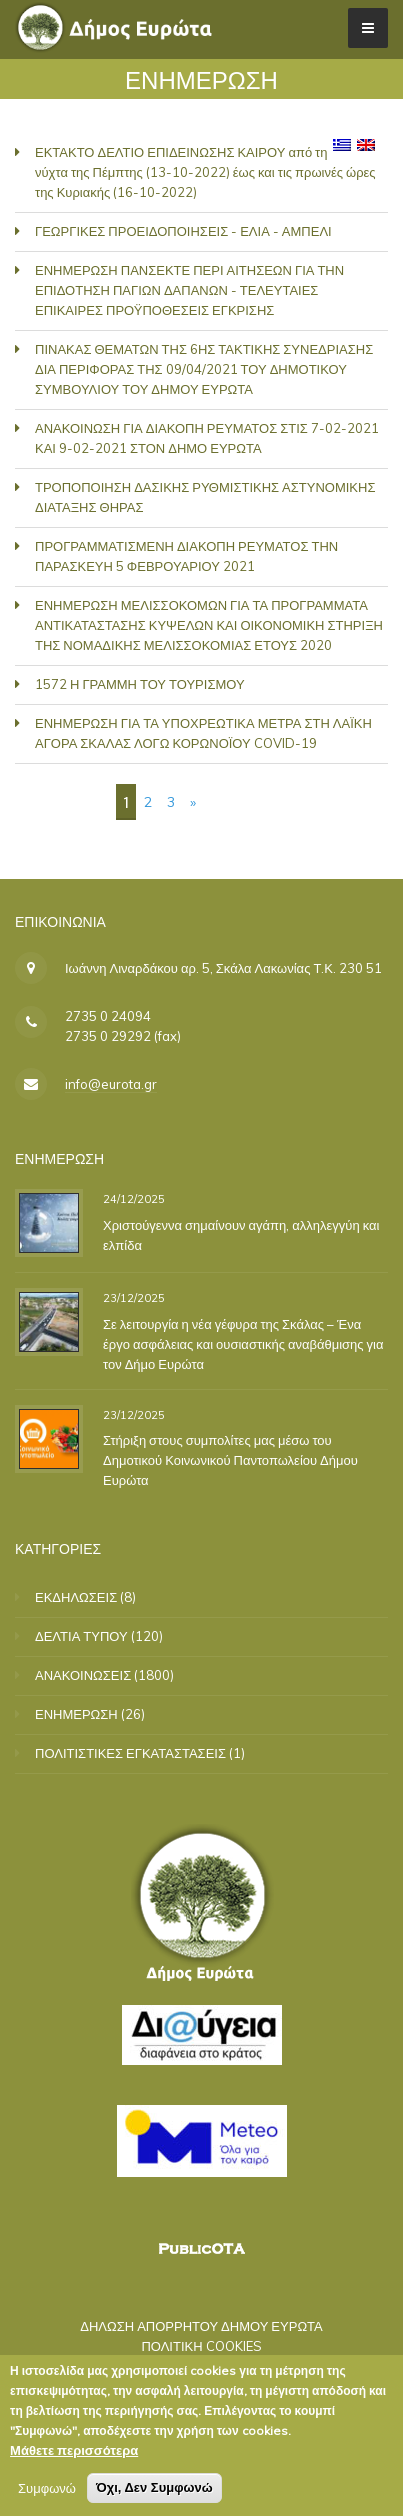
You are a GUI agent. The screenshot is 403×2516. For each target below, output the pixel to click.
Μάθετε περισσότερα (74, 2454)
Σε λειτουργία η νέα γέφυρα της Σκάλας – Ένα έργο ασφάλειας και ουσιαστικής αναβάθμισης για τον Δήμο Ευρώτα (243, 1344)
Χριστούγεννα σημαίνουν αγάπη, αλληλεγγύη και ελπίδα (241, 1235)
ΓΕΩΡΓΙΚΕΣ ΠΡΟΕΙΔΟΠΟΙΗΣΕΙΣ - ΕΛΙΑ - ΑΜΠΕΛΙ (183, 231)
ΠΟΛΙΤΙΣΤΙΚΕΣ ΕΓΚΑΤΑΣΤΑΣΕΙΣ (130, 1753)
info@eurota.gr (111, 1084)
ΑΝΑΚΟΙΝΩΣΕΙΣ (83, 1675)
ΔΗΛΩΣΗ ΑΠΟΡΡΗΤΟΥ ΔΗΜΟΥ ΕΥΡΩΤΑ (201, 2326)
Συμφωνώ (47, 2492)
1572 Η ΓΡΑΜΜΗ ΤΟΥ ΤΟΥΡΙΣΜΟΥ (140, 684)
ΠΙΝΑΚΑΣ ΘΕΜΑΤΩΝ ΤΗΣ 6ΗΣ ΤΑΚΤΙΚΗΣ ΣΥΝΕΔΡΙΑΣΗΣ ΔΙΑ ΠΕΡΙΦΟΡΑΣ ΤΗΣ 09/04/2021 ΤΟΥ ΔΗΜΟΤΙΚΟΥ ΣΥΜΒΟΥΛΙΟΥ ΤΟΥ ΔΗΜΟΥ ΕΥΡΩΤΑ (204, 369)
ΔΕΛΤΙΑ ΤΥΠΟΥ (81, 1636)
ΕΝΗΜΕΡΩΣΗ (76, 1714)
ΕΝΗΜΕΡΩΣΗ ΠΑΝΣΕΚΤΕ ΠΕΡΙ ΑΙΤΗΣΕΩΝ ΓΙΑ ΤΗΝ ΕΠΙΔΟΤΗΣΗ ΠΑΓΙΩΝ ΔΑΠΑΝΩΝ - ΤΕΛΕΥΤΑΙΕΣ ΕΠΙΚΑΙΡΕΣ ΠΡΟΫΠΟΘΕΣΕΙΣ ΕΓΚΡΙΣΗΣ (189, 290)
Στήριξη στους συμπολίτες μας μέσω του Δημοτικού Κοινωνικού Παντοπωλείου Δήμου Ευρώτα (230, 1460)
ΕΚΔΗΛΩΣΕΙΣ (76, 1597)
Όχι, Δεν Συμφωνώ (154, 2491)
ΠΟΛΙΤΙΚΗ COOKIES (201, 2346)
